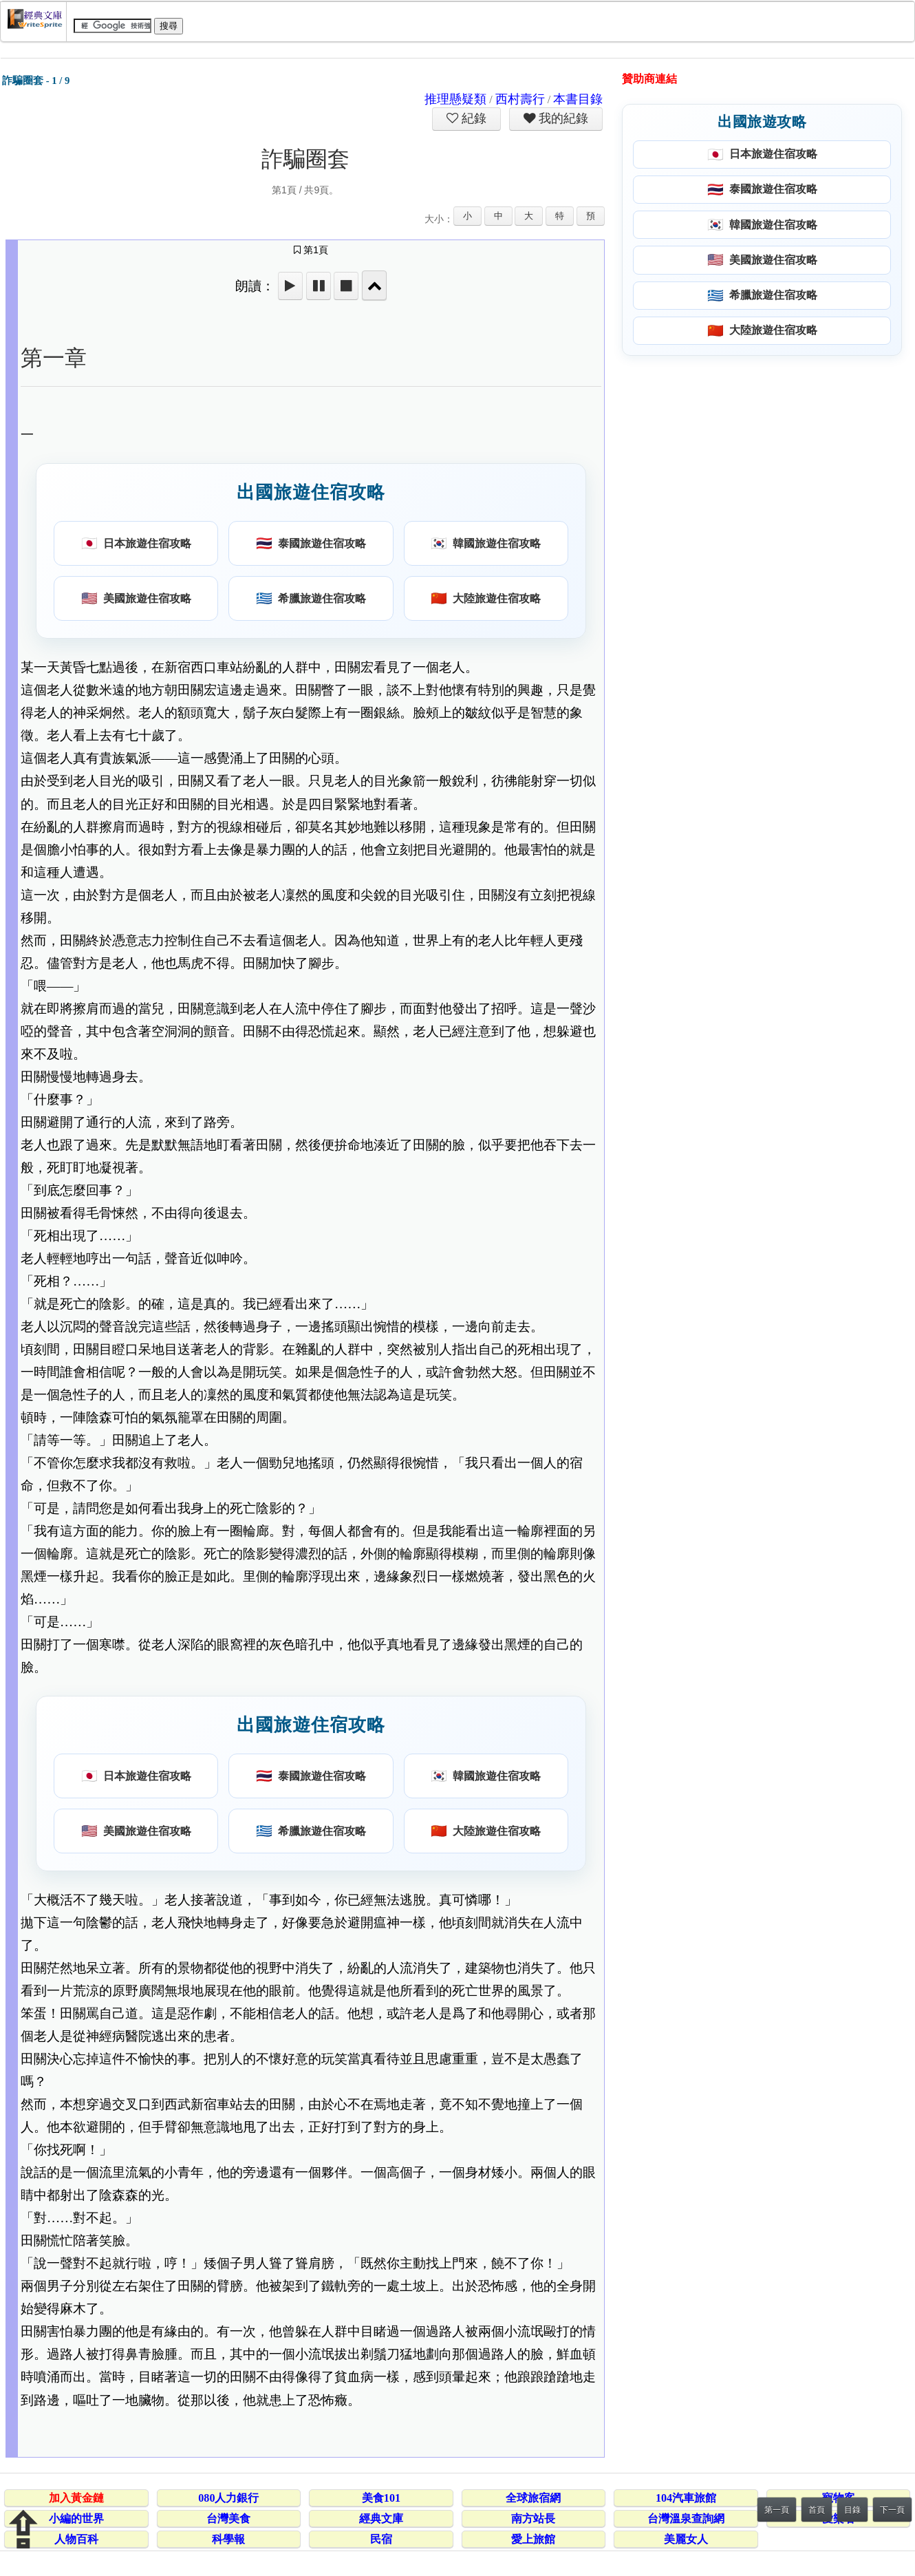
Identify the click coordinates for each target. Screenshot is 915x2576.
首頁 (816, 2510)
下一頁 (892, 2510)
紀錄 (472, 118)
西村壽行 (520, 99)
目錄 (852, 2510)
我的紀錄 (562, 118)
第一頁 (776, 2510)
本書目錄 (578, 99)
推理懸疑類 (455, 99)
